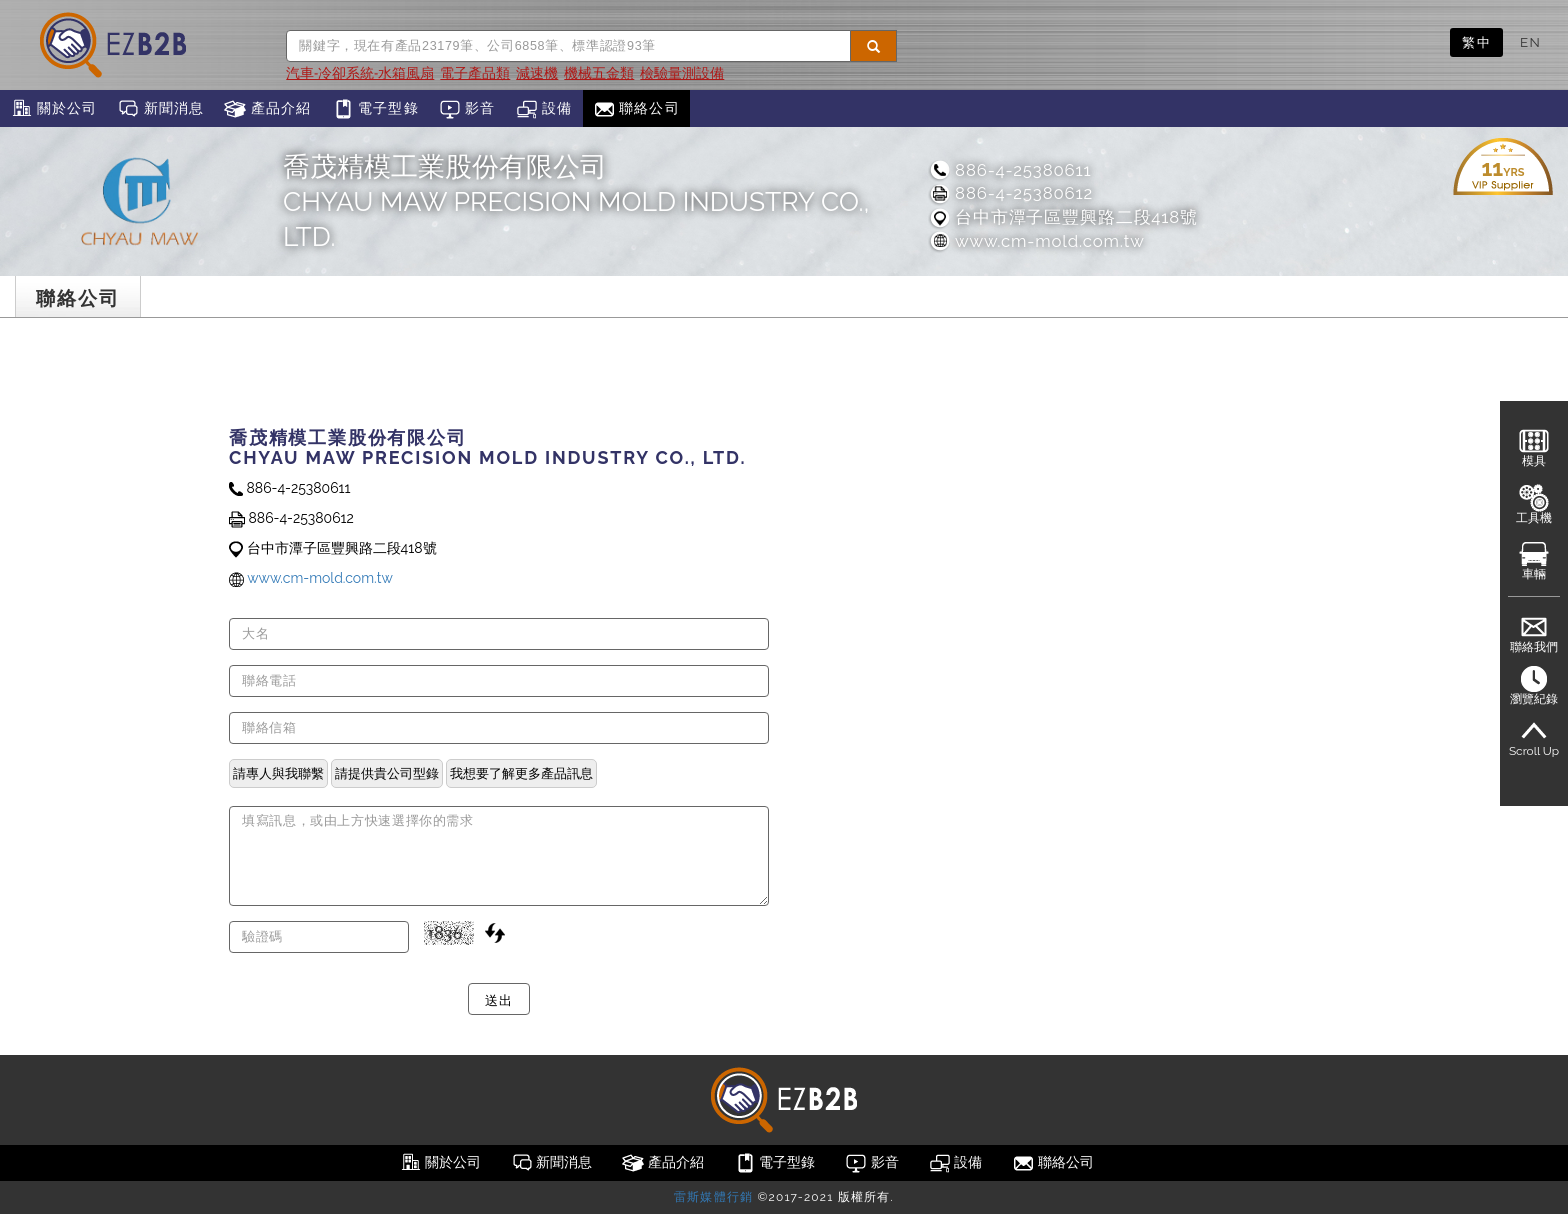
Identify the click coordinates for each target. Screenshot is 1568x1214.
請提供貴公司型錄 (387, 773)
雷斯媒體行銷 (713, 1197)
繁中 (1476, 42)
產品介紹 (267, 109)
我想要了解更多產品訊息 (521, 773)
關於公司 (53, 109)
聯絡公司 (636, 109)
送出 (498, 999)
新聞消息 (160, 109)
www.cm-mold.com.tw (1036, 241)
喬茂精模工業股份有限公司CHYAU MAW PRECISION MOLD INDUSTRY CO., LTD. (576, 201)
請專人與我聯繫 (278, 773)
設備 (544, 109)
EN (1530, 42)
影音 (467, 109)
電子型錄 (375, 109)
